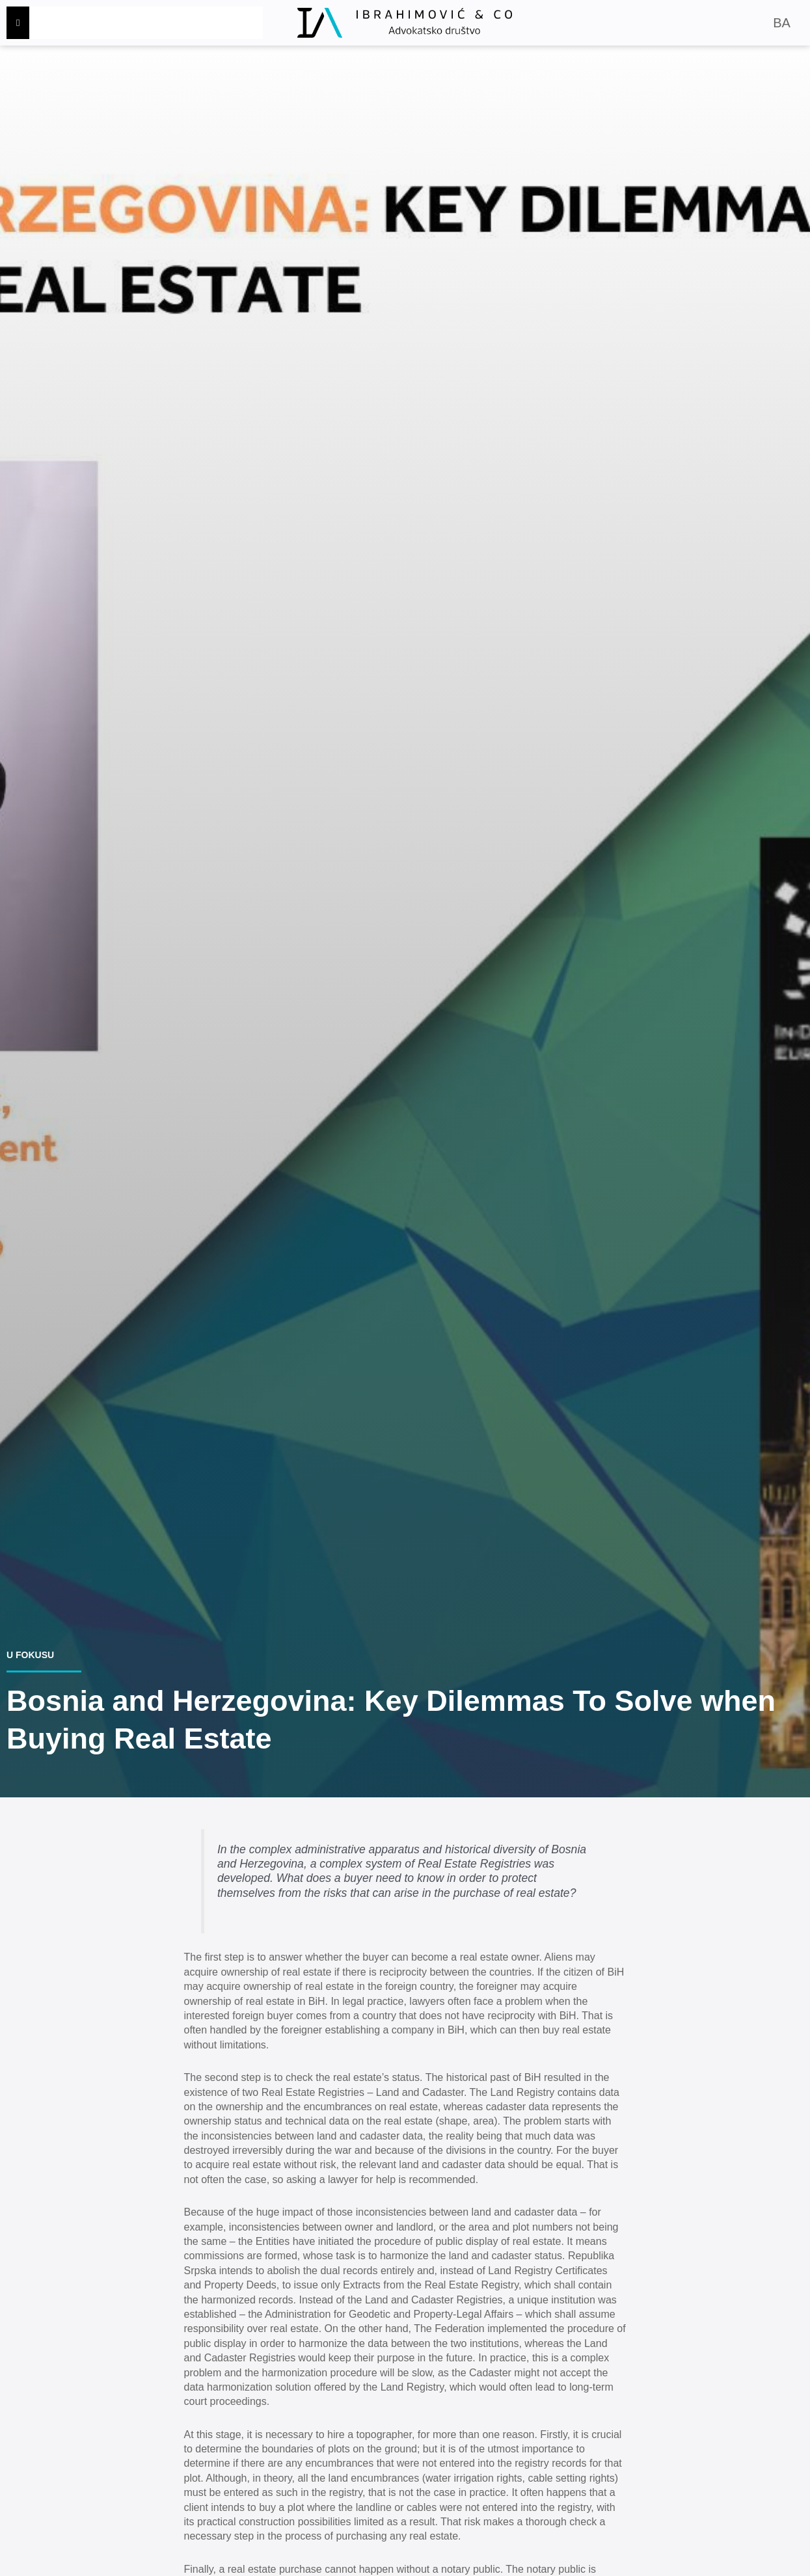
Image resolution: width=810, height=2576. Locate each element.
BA (781, 23)
